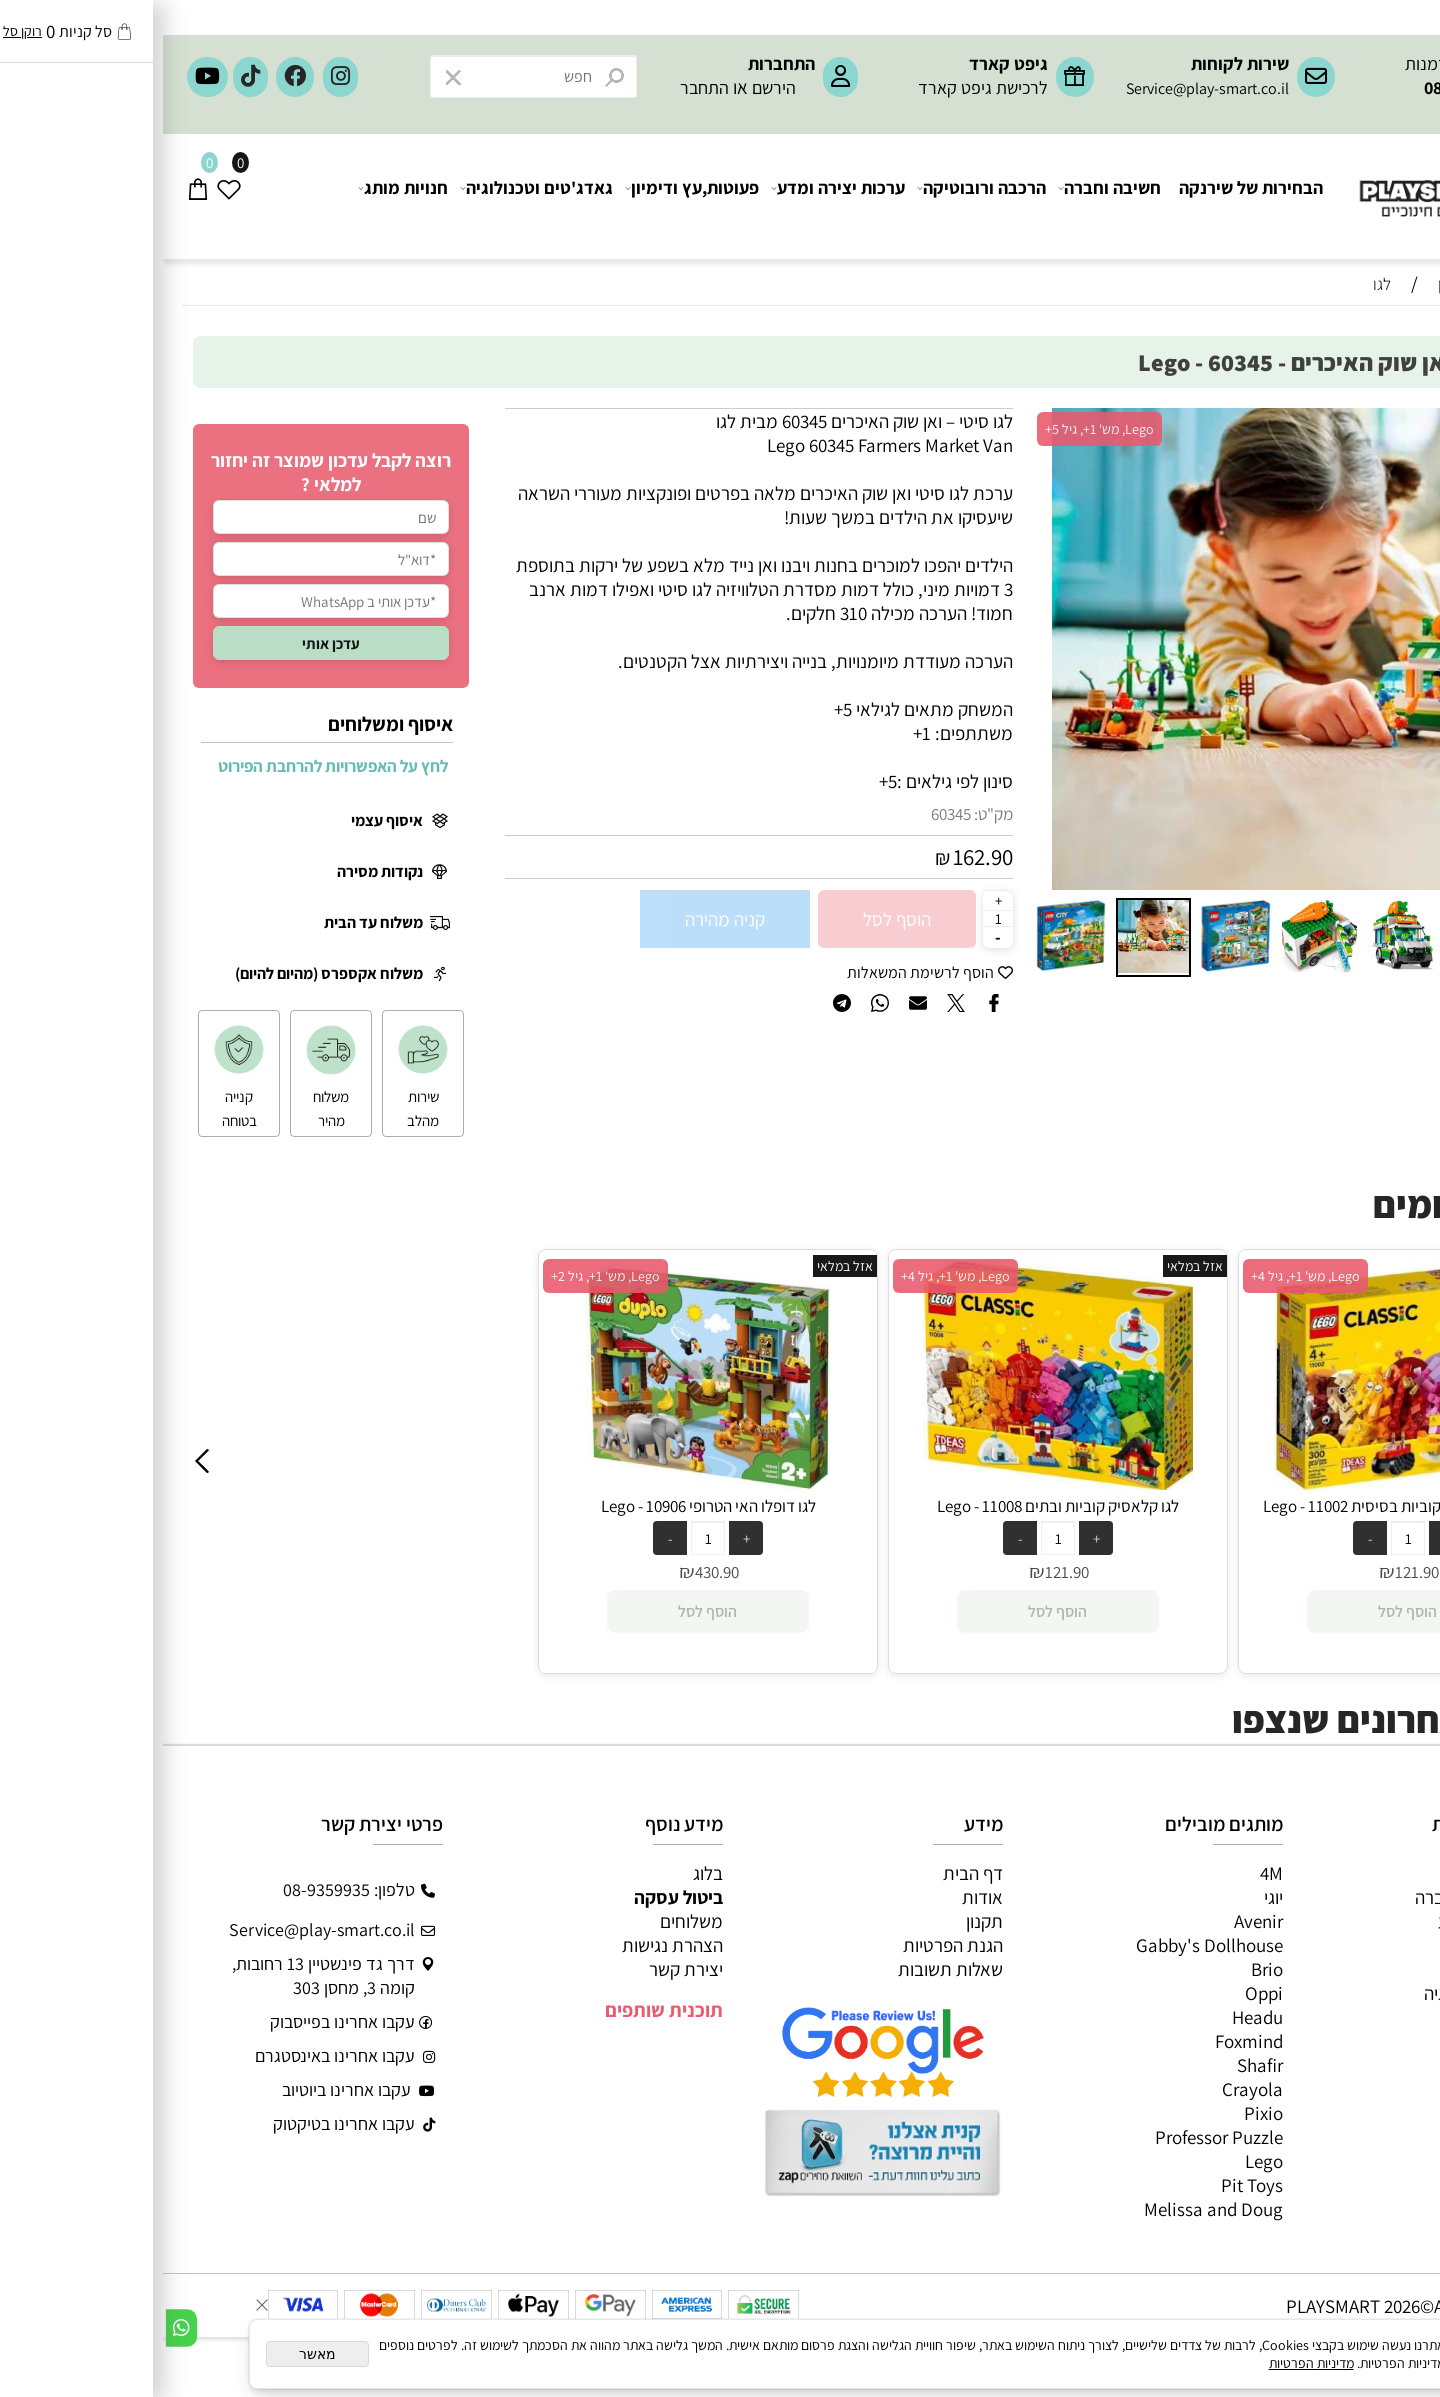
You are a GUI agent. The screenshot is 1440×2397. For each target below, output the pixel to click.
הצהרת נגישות (509, 1945)
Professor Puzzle (1056, 2137)
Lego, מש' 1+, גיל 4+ (792, 1276)
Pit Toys (1089, 2185)
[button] (888, 649)
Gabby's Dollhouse (1046, 1945)
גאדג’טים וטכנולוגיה (1330, 1993)
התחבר (541, 87)
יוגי (1110, 1897)
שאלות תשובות (787, 1969)
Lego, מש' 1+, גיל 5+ (936, 429)
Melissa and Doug (1050, 2209)
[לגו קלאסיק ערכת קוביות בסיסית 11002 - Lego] (1245, 1483)
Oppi (1101, 1993)
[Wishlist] (66, 196)
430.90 (554, 1572)
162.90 (820, 857)
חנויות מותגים (1352, 2017)
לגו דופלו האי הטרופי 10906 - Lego (545, 1506)
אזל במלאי (1366, 419)
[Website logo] (1300, 180)
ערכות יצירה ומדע (676, 196)
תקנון (821, 1921)
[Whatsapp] (18, 2328)
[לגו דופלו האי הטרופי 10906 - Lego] (545, 1483)
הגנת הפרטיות (790, 1945)
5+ (725, 781)
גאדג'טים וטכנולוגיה (374, 196)
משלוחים (528, 1921)
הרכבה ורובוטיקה (819, 196)
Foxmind (1086, 2041)
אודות (819, 1897)
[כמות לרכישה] (835, 918)
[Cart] (35, 196)
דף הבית (810, 1873)
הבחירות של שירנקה (1088, 196)
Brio (1104, 1969)
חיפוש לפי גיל (1360, 321)
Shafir (1097, 2065)
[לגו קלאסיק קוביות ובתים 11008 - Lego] (894, 1483)
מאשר (154, 2354)
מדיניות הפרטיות (1148, 2363)
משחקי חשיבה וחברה (1326, 1897)
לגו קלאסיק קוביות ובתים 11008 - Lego (895, 1506)
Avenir (1095, 1921)
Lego (1101, 2161)
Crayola (1089, 2089)
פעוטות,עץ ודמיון (1341, 1969)
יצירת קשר (523, 1969)
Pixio (1100, 2113)
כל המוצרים (1359, 1873)
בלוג (545, 1873)
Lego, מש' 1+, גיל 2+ (442, 1276)
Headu (1094, 2017)
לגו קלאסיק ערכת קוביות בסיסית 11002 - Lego (1245, 1506)
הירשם (611, 87)
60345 (788, 814)
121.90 (904, 1572)
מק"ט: (830, 814)
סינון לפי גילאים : (792, 781)
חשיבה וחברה (947, 196)
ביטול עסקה (515, 1897)
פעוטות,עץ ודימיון (530, 196)
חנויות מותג (241, 196)
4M (1108, 1873)
